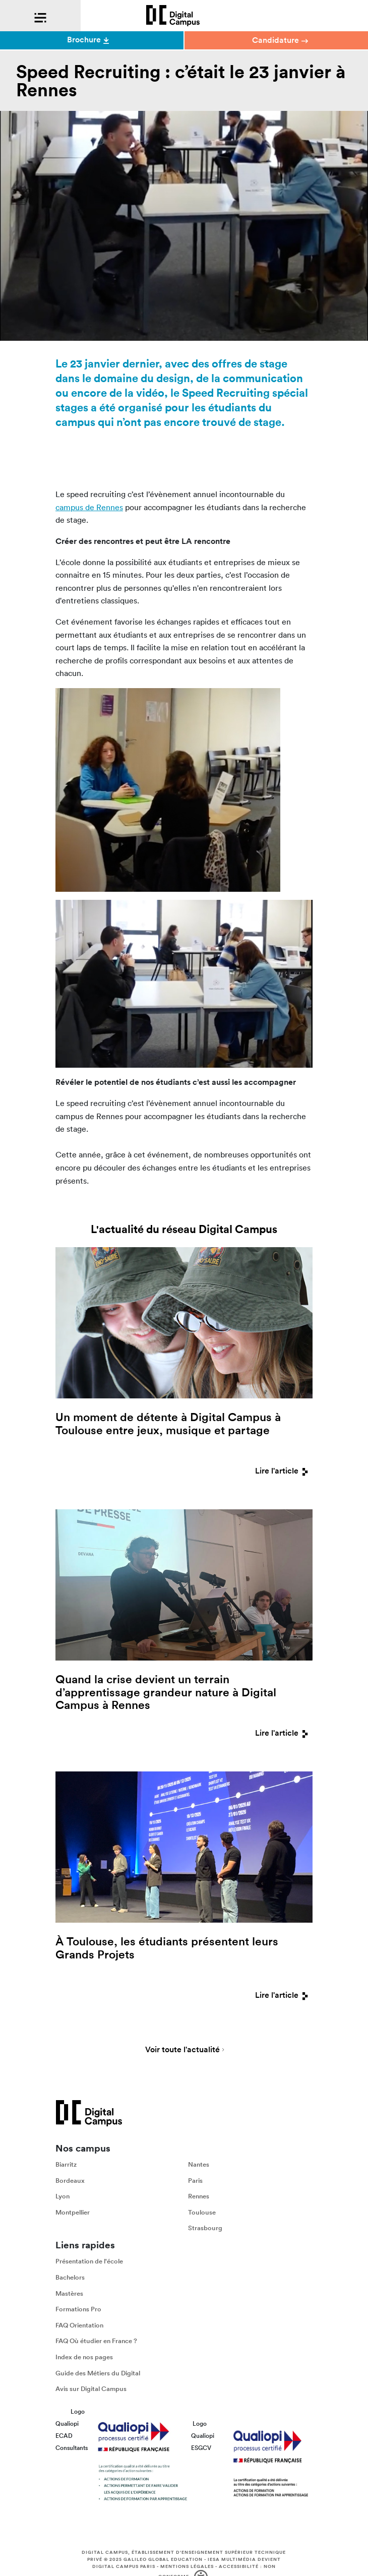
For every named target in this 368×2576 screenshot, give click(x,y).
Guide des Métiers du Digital (97, 2373)
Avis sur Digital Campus (91, 2389)
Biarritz (66, 2164)
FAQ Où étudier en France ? (96, 2341)
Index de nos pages (84, 2357)
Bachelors (70, 2277)
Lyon (62, 2196)
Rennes (198, 2196)
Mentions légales (187, 2566)
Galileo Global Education (163, 2559)
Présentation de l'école (89, 2261)
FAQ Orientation (79, 2325)
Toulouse (202, 2212)
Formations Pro (78, 2309)
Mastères (69, 2293)
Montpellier (72, 2212)
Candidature (280, 40)
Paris (195, 2180)
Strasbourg (205, 2228)
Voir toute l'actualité (182, 2050)
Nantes (198, 2164)
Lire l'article (284, 1470)
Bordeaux (70, 2180)
